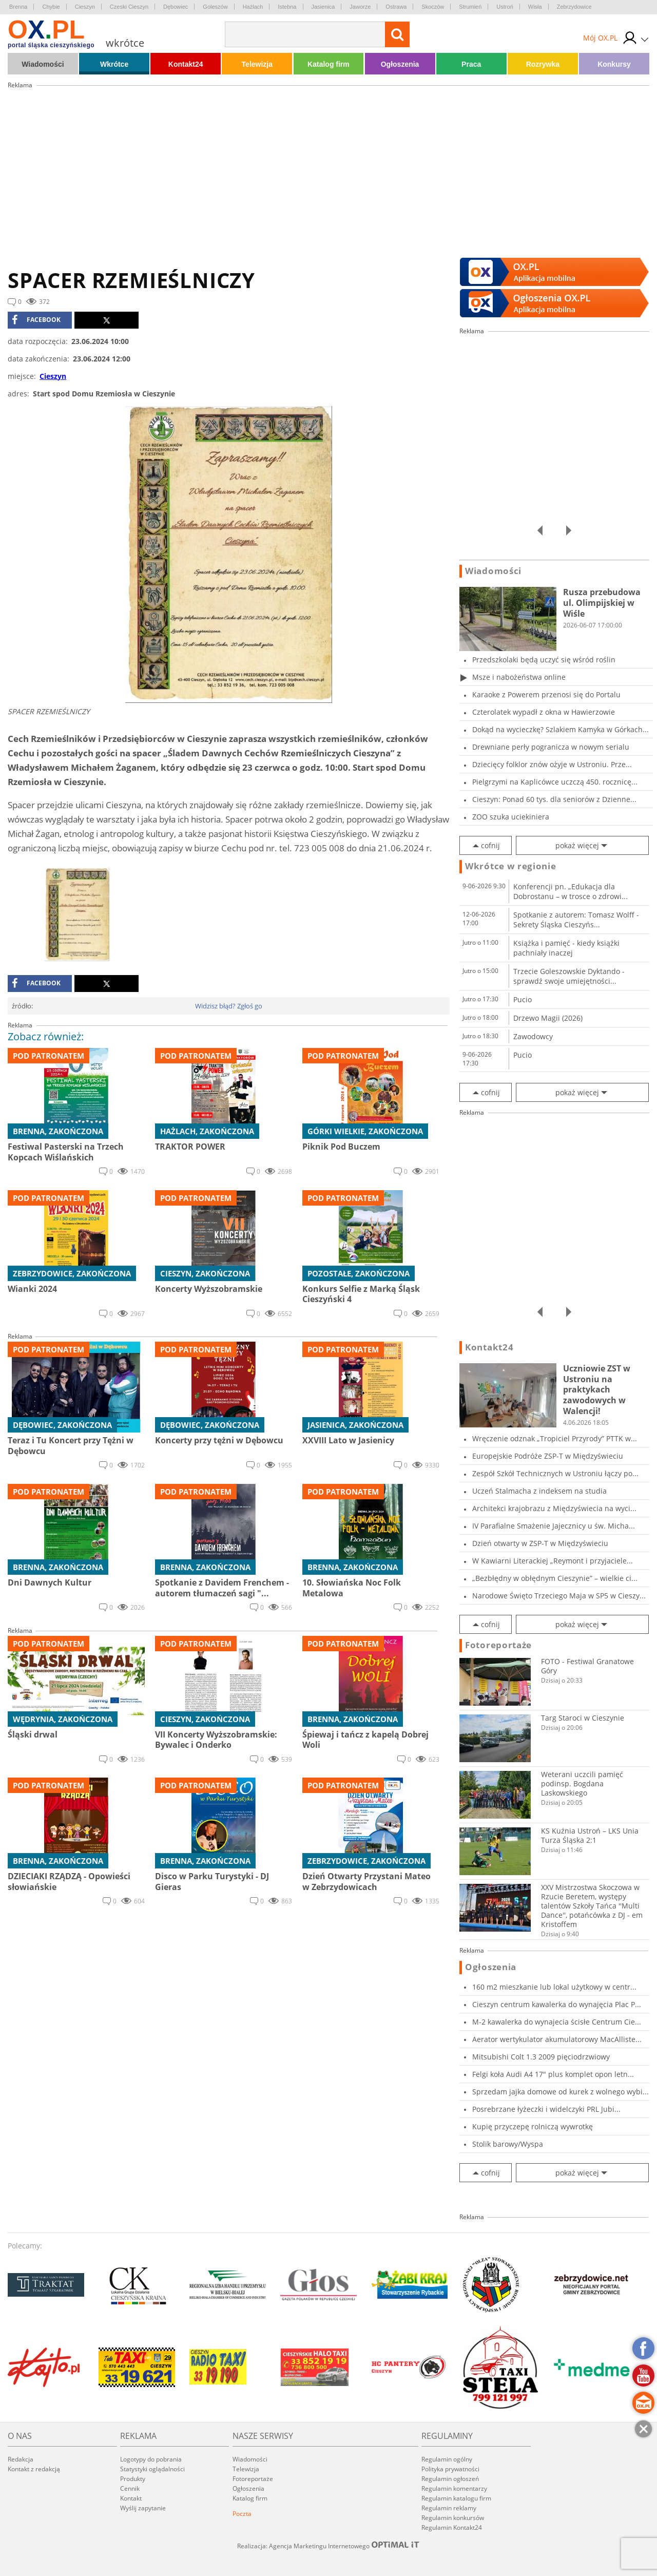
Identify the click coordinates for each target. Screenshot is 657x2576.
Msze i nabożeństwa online (519, 677)
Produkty (132, 2478)
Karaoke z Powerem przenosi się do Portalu (546, 694)
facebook (36, 320)
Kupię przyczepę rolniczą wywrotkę (532, 2126)
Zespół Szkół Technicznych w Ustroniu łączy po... (555, 1473)
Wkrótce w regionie (510, 866)
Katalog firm (328, 64)
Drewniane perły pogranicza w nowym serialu (550, 747)
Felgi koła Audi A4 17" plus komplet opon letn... (553, 2074)
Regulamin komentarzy (454, 2488)
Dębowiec (175, 7)
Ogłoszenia (400, 64)
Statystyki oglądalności (152, 2469)
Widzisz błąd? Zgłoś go (228, 1005)
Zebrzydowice (574, 7)
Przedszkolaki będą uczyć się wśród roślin (543, 659)
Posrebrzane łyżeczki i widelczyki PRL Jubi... (546, 2109)
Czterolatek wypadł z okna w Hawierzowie (543, 712)
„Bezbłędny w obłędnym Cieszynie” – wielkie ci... (554, 1578)
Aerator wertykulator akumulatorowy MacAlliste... (557, 2039)
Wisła (535, 7)
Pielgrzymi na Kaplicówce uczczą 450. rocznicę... (554, 782)
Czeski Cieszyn (129, 7)
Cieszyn (85, 7)
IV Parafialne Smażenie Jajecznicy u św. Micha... (553, 1526)
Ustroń (504, 7)
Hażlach (253, 7)
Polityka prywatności (450, 2469)
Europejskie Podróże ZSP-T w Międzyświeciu (547, 1456)
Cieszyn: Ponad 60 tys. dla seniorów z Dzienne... (554, 799)
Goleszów (215, 7)
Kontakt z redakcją (34, 2469)
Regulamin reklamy (448, 2508)
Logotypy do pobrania (151, 2459)
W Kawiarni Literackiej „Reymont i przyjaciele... (552, 1561)
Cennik (130, 2488)
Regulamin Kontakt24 (451, 2527)
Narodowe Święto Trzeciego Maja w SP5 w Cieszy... (559, 1595)
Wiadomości (43, 64)
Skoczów (432, 7)
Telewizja (257, 64)
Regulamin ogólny (446, 2459)
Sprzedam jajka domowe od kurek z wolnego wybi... (560, 2091)
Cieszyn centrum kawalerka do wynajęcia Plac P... (556, 2004)
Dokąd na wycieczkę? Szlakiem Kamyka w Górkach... (560, 729)
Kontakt (131, 2498)
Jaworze (360, 7)
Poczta (242, 2513)
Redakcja (20, 2459)
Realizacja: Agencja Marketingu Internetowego (328, 2545)
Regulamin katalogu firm (456, 2498)
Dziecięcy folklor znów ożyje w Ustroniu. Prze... (552, 764)
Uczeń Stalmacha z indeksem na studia (539, 1491)
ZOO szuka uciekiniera (510, 817)
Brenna (18, 7)
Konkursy (614, 64)
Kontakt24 (185, 64)
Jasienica (323, 7)
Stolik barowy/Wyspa (507, 2144)
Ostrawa (396, 7)
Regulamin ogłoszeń (450, 2478)
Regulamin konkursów (452, 2517)
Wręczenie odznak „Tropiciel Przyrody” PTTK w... (554, 1438)
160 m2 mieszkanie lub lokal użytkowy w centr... (554, 1987)
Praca (471, 64)
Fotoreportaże (498, 1645)
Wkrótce (114, 64)
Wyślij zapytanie (143, 2508)
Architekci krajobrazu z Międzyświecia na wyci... (554, 1508)
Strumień (470, 7)
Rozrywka (542, 64)
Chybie (51, 7)
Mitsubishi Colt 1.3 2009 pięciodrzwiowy (541, 2057)
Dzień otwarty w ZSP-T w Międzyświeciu (540, 1543)
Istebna (287, 7)
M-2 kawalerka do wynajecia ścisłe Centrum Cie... (556, 2022)
